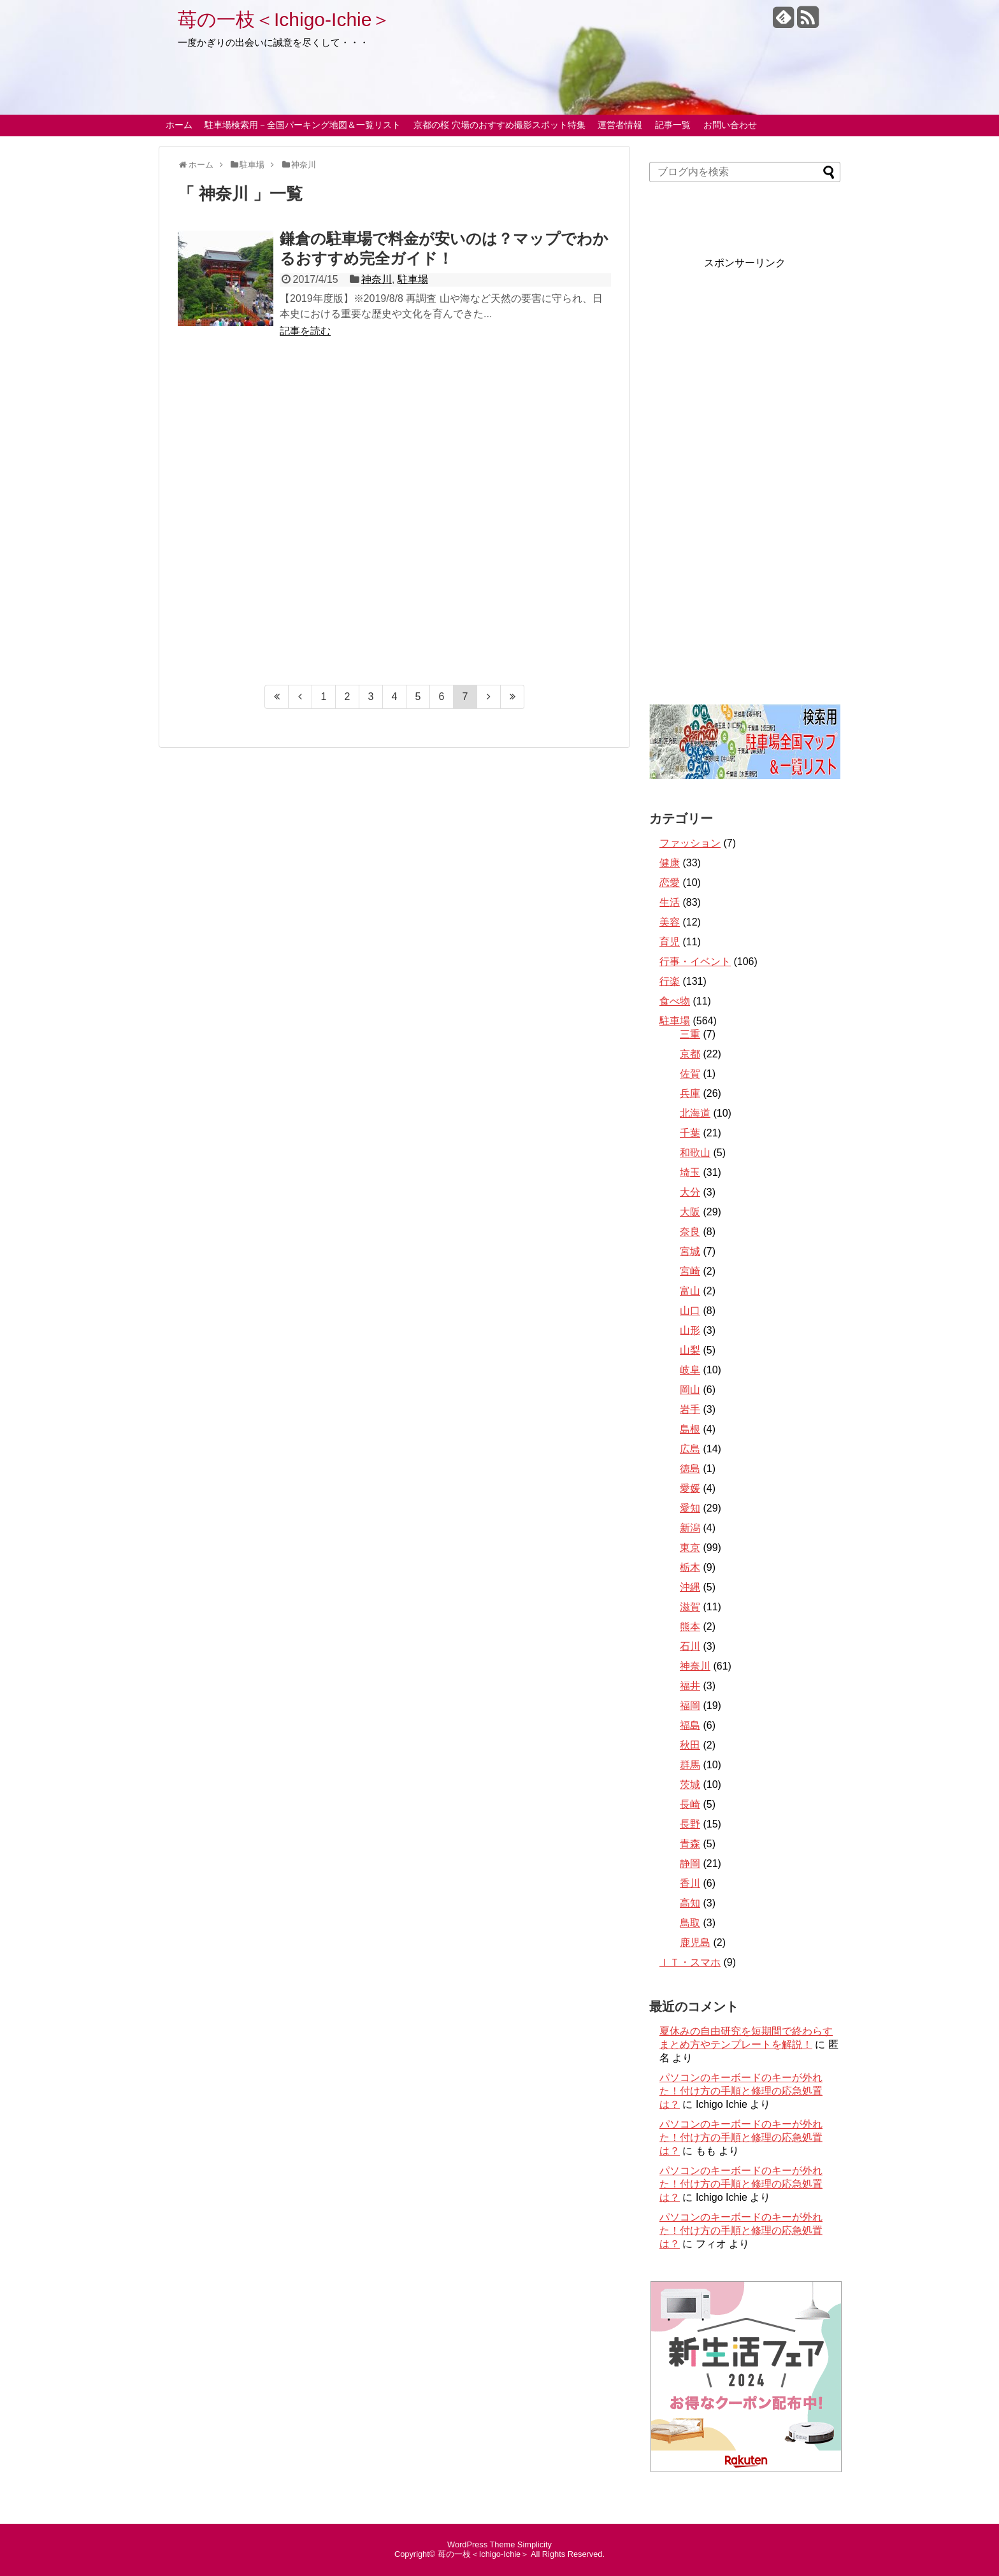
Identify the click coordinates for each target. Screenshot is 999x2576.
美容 (669, 922)
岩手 (690, 1409)
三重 (690, 1034)
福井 (690, 1685)
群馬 (690, 1764)
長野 (690, 1824)
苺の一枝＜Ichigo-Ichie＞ (284, 19)
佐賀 (690, 1073)
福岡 (690, 1705)
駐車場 (413, 279)
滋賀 (690, 1606)
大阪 (690, 1211)
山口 (690, 1310)
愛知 (690, 1508)
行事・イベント (695, 961)
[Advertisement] (394, 518)
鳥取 (690, 1922)
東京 (690, 1547)
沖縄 (690, 1587)
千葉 (690, 1132)
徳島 (690, 1468)
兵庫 (690, 1093)
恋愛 (669, 882)
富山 (690, 1290)
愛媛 (690, 1488)
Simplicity (534, 2544)
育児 (669, 941)
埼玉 (690, 1172)
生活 (669, 902)
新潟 (690, 1527)
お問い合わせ (730, 125)
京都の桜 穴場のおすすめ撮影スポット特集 (499, 125)
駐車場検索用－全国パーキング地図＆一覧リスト (303, 125)
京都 (690, 1053)
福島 (690, 1725)
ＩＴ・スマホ (690, 1962)
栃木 (690, 1567)
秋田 (690, 1745)
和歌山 (695, 1152)
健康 (669, 862)
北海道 (695, 1113)
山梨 (690, 1350)
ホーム (179, 125)
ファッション (690, 843)
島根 (690, 1429)
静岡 (690, 1863)
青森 (690, 1843)
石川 (690, 1646)
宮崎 (690, 1271)
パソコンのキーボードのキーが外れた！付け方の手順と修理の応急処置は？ (741, 2091)
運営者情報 (620, 125)
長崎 (690, 1804)
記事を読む (305, 331)
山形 (690, 1330)
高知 (690, 1903)
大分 (690, 1192)
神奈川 (376, 279)
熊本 (690, 1626)
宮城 (690, 1251)
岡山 (690, 1389)
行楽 (669, 981)
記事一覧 (673, 125)
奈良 (690, 1231)
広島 (690, 1448)
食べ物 (674, 1001)
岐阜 (690, 1369)
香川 (690, 1883)
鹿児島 (695, 1942)
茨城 (690, 1784)
